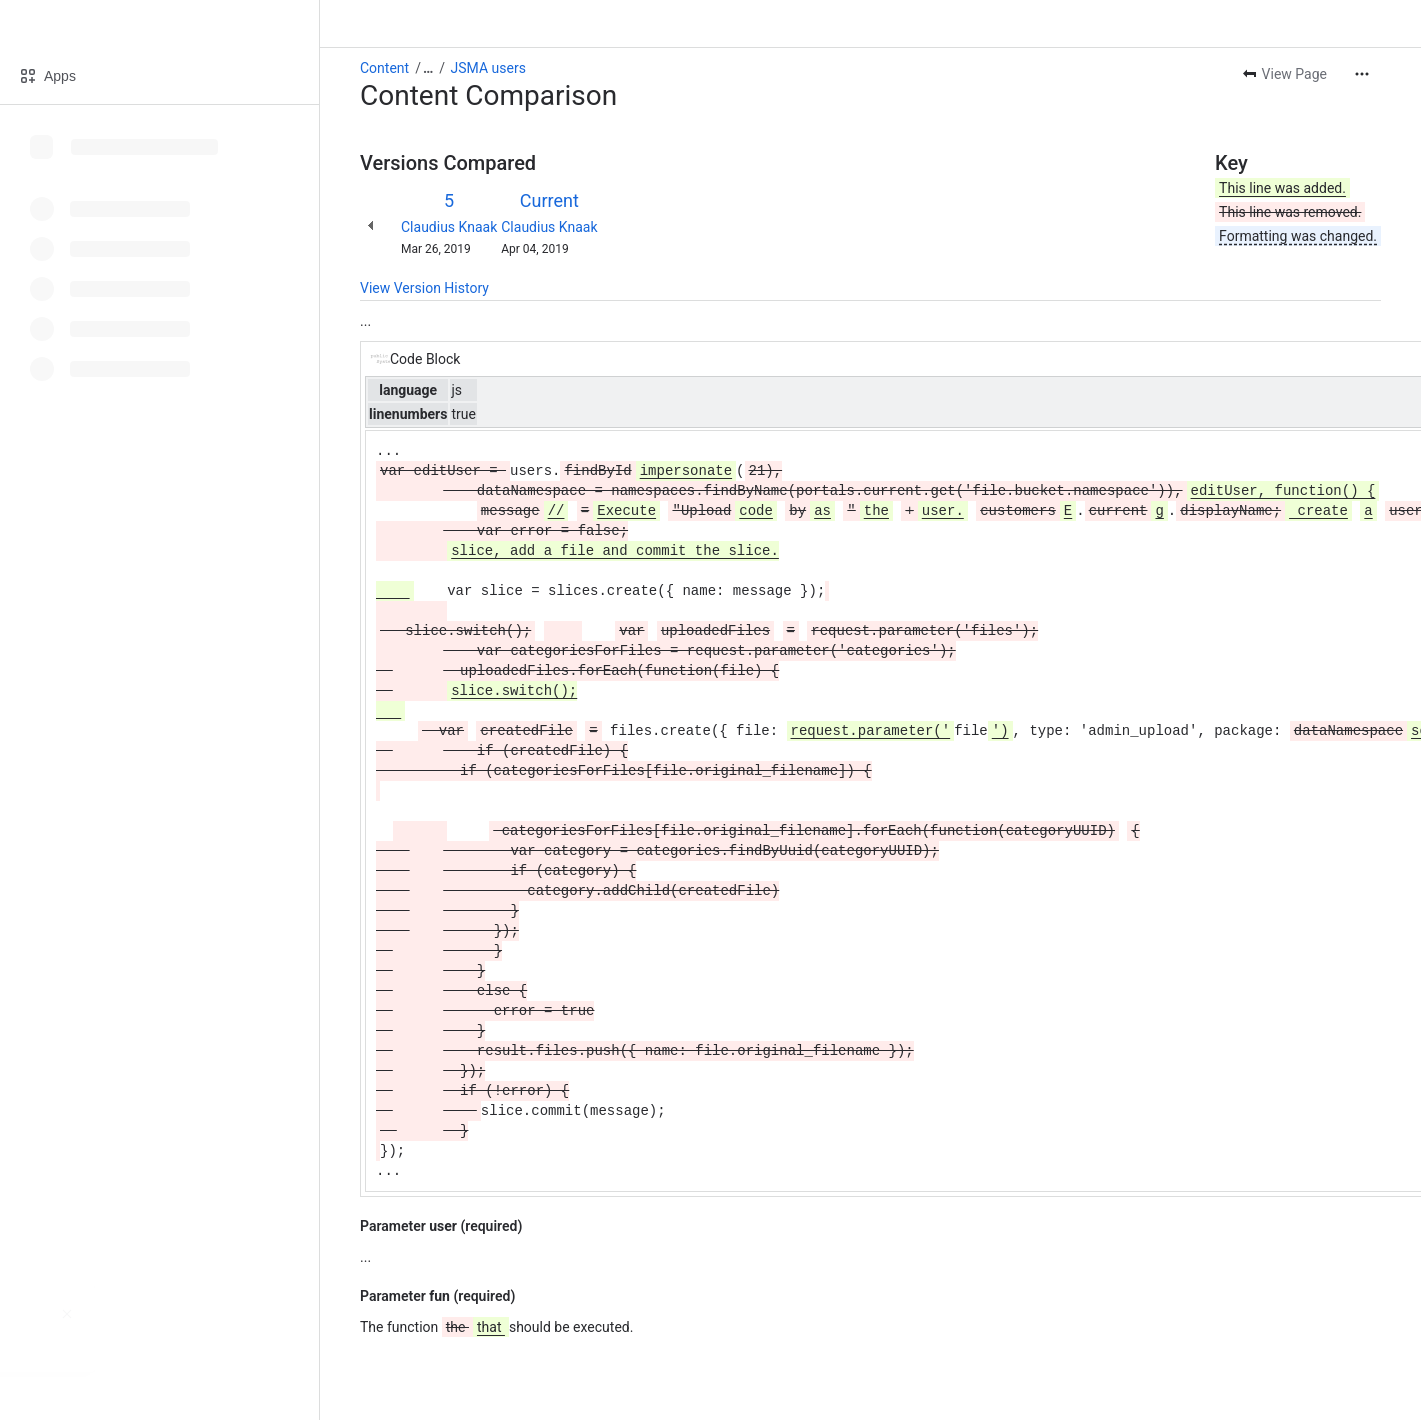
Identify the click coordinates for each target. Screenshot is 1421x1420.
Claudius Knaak (449, 227)
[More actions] (1362, 74)
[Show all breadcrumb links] (428, 68)
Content (384, 68)
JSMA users (488, 68)
